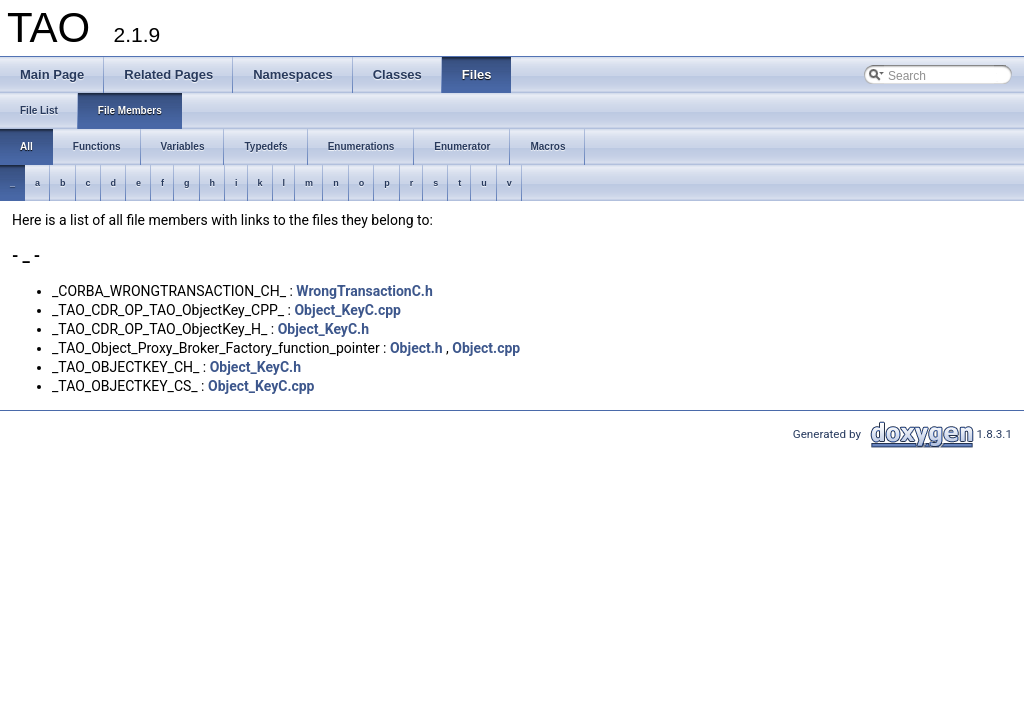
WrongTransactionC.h (364, 291)
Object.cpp (486, 348)
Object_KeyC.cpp (347, 310)
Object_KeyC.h (323, 329)
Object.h (416, 348)
